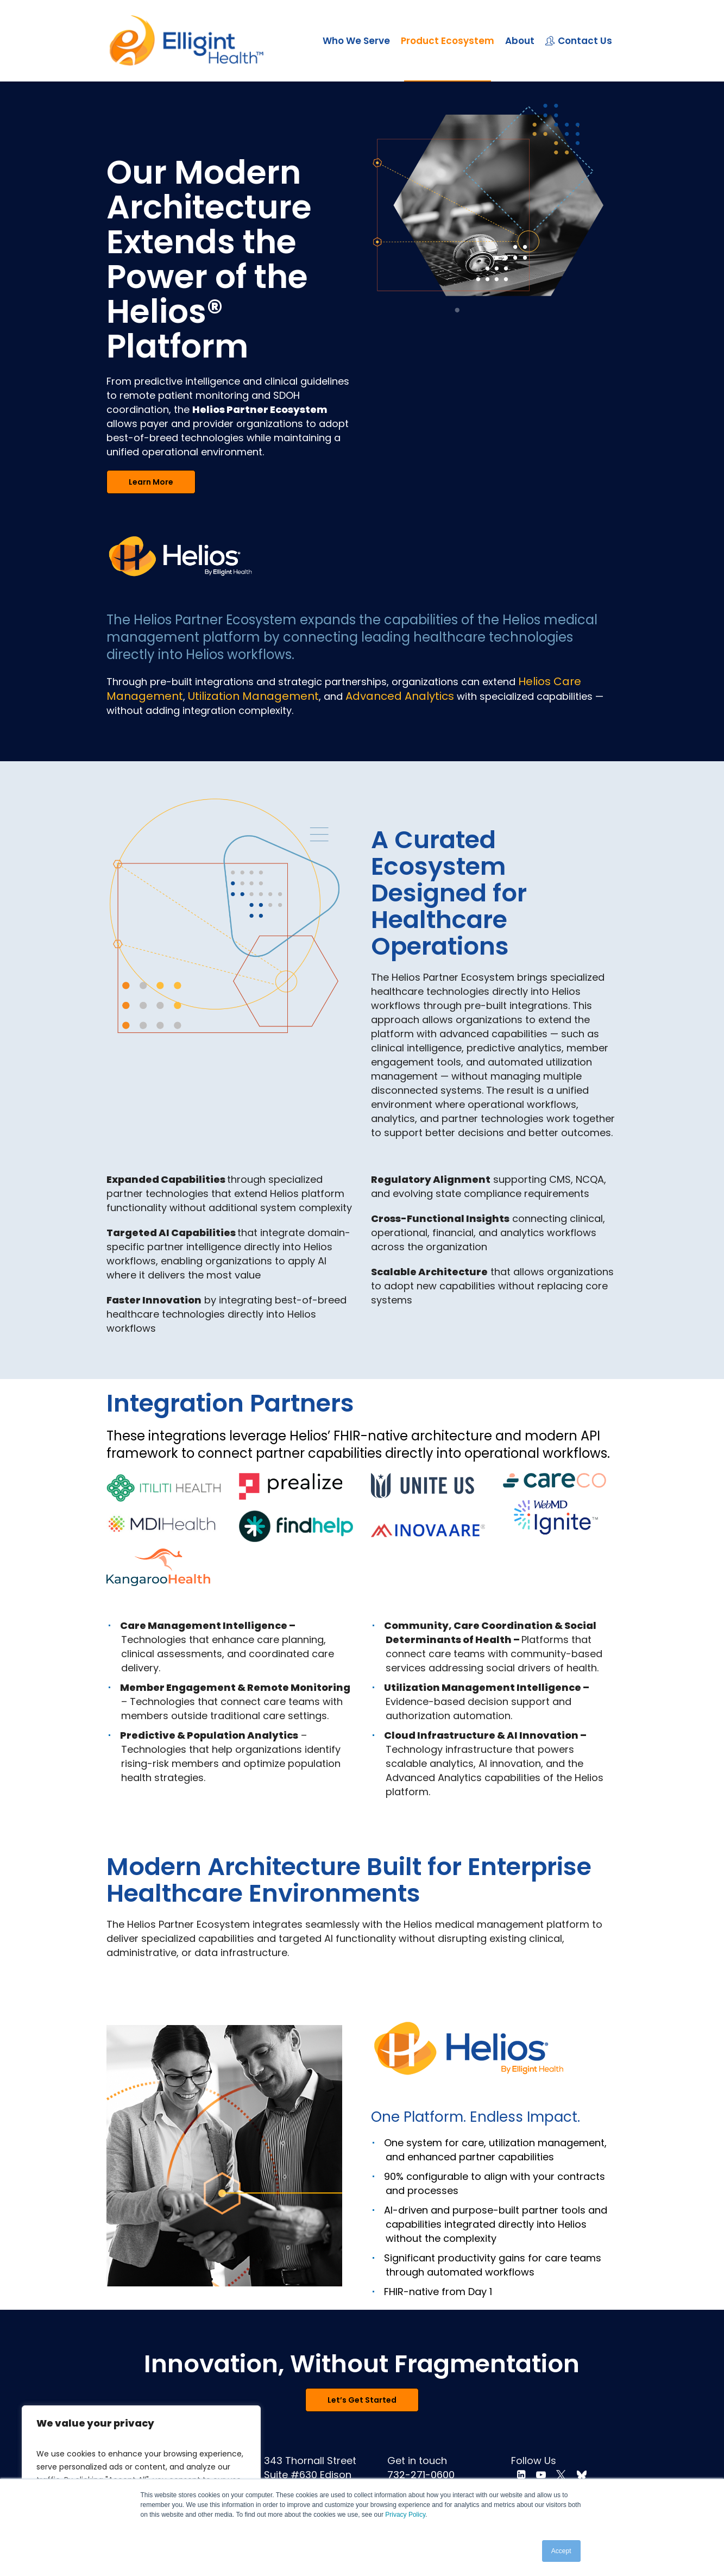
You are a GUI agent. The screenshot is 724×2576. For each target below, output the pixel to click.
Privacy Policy (405, 2514)
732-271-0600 (421, 2474)
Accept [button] (561, 2551)
